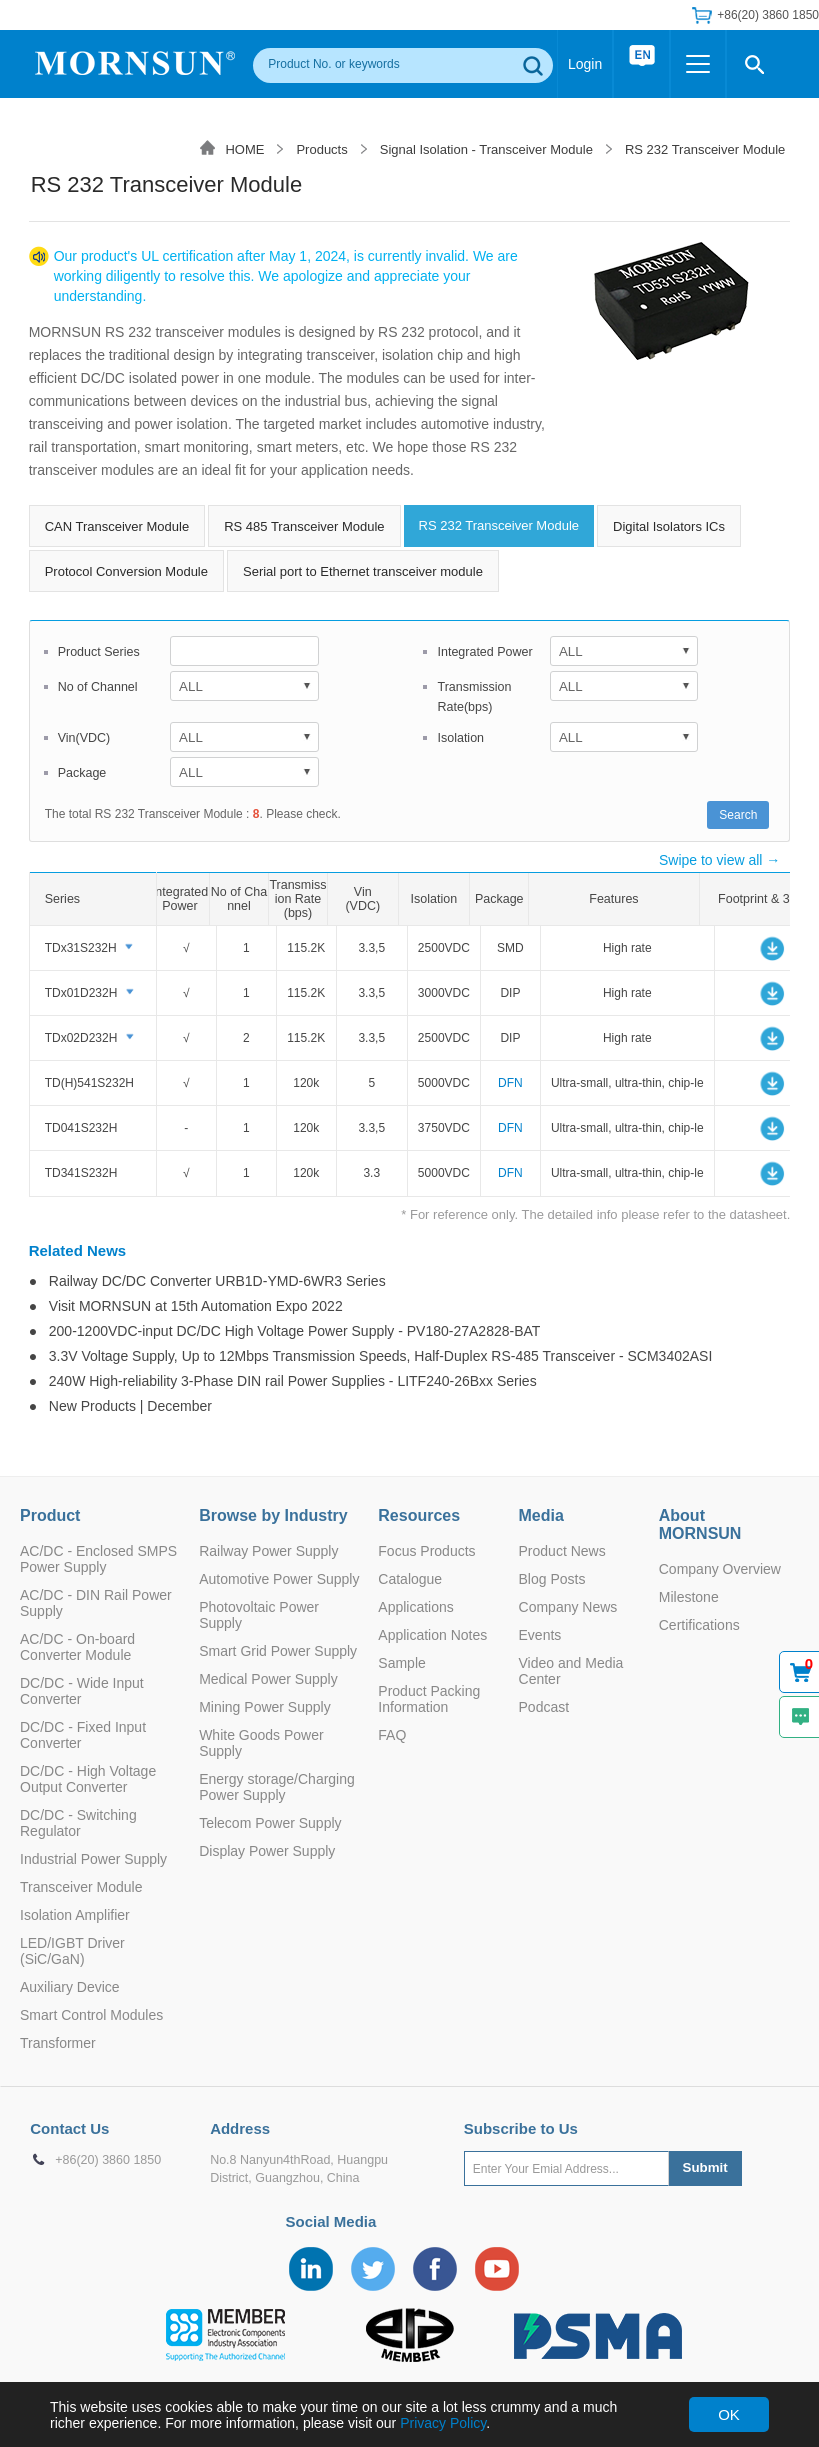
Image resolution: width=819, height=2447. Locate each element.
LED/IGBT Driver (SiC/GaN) (72, 1951)
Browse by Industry (273, 1515)
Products (321, 149)
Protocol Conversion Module (126, 571)
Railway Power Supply (268, 1551)
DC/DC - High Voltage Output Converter (88, 1779)
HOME (244, 149)
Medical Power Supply (268, 1679)
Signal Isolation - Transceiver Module (486, 149)
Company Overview (720, 1569)
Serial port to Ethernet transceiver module (363, 571)
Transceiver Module (81, 1887)
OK (729, 2414)
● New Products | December (120, 1406)
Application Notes (432, 1635)
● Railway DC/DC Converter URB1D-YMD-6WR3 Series (207, 1281)
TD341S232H (81, 1173)
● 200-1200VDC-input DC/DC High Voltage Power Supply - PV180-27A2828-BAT (285, 1331)
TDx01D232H (81, 993)
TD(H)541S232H (89, 1083)
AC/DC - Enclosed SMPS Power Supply (98, 1559)
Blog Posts (552, 1579)
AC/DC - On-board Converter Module (77, 1647)
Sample (401, 1663)
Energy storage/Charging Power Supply (277, 1787)
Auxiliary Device (70, 1987)
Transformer (58, 2043)
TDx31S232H (81, 948)
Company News (568, 1607)
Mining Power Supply (265, 1707)
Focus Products (426, 1551)
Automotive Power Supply (279, 1579)
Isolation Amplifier (75, 1915)
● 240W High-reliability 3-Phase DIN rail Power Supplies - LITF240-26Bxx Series (283, 1381)
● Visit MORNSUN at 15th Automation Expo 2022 (186, 1306)
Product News (562, 1551)
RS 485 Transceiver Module (304, 526)
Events (540, 1635)
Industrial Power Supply (93, 1859)
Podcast (544, 1707)
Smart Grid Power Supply (278, 1651)
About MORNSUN (700, 1524)
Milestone (689, 1597)
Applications (416, 1607)
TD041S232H (81, 1128)
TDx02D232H (81, 1038)
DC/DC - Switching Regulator (78, 1823)
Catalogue (410, 1579)
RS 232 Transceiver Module (705, 149)
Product (50, 1515)
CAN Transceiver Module (117, 526)
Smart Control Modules (91, 2015)
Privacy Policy (443, 2423)
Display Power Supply (267, 1851)
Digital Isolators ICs (669, 526)
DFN (510, 1083)
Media (541, 1515)
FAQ (392, 1735)
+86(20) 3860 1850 (768, 15)
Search (738, 815)
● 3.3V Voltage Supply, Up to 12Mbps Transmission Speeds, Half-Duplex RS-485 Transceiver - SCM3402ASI (371, 1356)
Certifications (699, 1625)
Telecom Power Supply (270, 1823)
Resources (419, 1515)
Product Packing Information (429, 1699)
